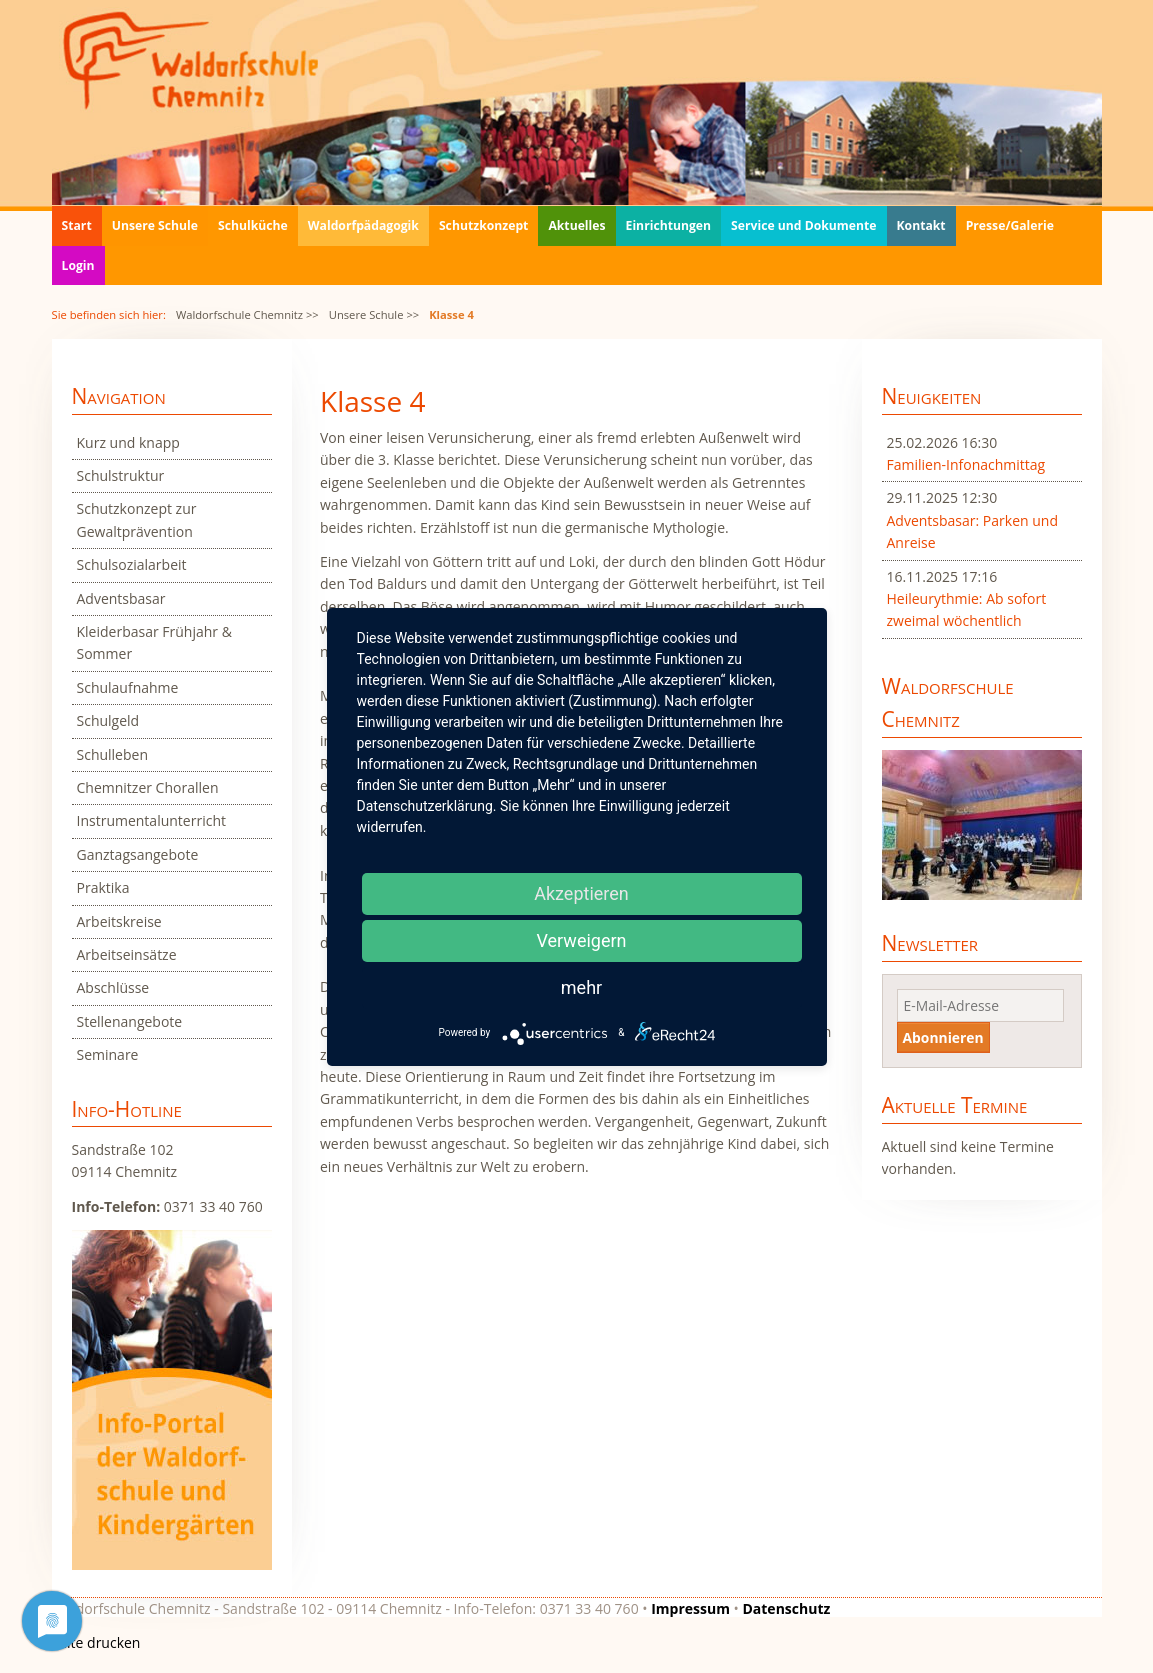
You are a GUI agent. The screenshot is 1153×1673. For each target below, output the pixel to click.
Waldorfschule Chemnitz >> (247, 314)
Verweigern (581, 940)
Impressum (690, 1608)
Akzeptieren (581, 893)
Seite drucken (96, 1642)
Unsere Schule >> (374, 314)
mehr (581, 987)
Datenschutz (786, 1608)
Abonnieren (943, 1037)
